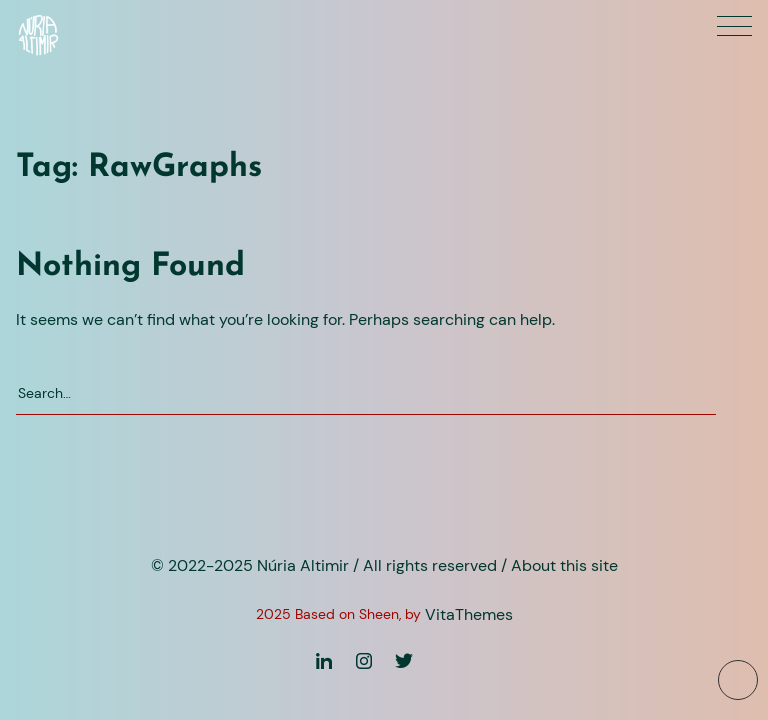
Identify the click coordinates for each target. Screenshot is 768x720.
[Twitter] (404, 661)
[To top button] (738, 680)
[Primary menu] (734, 26)
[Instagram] (364, 661)
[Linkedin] (324, 661)
